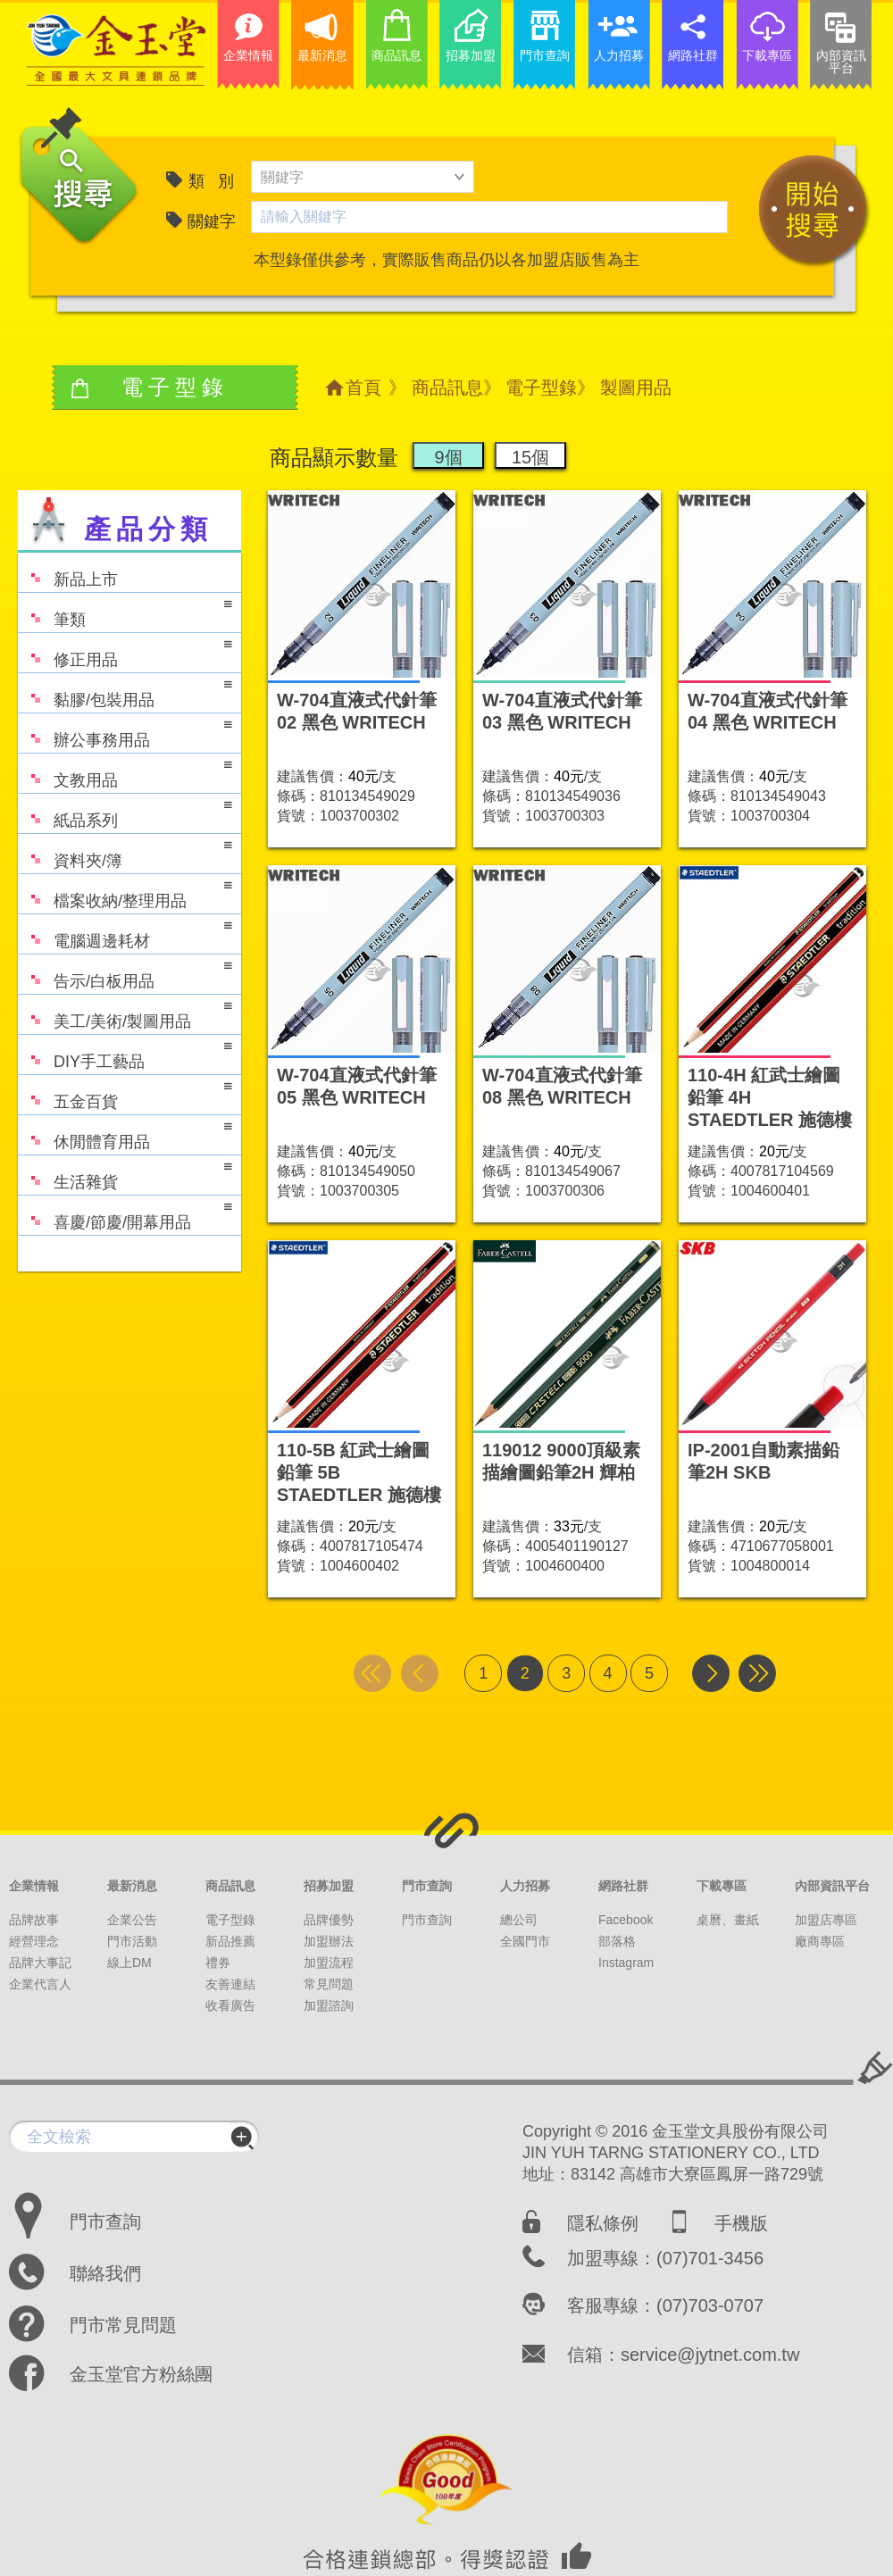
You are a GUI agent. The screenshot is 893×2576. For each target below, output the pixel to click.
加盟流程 (329, 1962)
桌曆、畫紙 (728, 1920)
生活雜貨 (125, 1173)
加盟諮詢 (329, 2005)
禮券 (217, 1962)
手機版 (741, 2223)
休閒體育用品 (125, 1133)
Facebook (625, 1920)
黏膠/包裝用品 (125, 691)
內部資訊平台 (832, 1886)
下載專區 (722, 1886)
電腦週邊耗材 (125, 932)
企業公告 (132, 1920)
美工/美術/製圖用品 (125, 1013)
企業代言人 (40, 1984)
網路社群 (623, 1886)
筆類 (125, 611)
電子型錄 (541, 387)
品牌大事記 (40, 1962)
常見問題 (329, 1984)
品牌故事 (34, 1920)
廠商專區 (820, 1941)
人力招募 (525, 1886)
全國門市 (525, 1941)
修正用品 (125, 651)
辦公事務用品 (125, 731)
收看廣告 (230, 2005)
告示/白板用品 (125, 972)
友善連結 (230, 1984)
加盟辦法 (329, 1941)
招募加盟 (329, 1886)
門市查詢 (427, 1886)
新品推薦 (230, 1941)
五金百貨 (125, 1093)
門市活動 (132, 1941)
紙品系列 (125, 812)
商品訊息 (447, 387)
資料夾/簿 (125, 852)
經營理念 (34, 1941)
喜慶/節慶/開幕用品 (125, 1213)
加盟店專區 (826, 1920)
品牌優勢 (329, 1920)
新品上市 (68, 571)
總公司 (519, 1920)
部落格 (617, 1941)
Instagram (626, 1962)
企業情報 (34, 1886)
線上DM (129, 1962)
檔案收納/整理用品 (125, 892)
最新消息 (132, 1886)
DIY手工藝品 (125, 1053)
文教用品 (125, 771)
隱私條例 (602, 2223)
